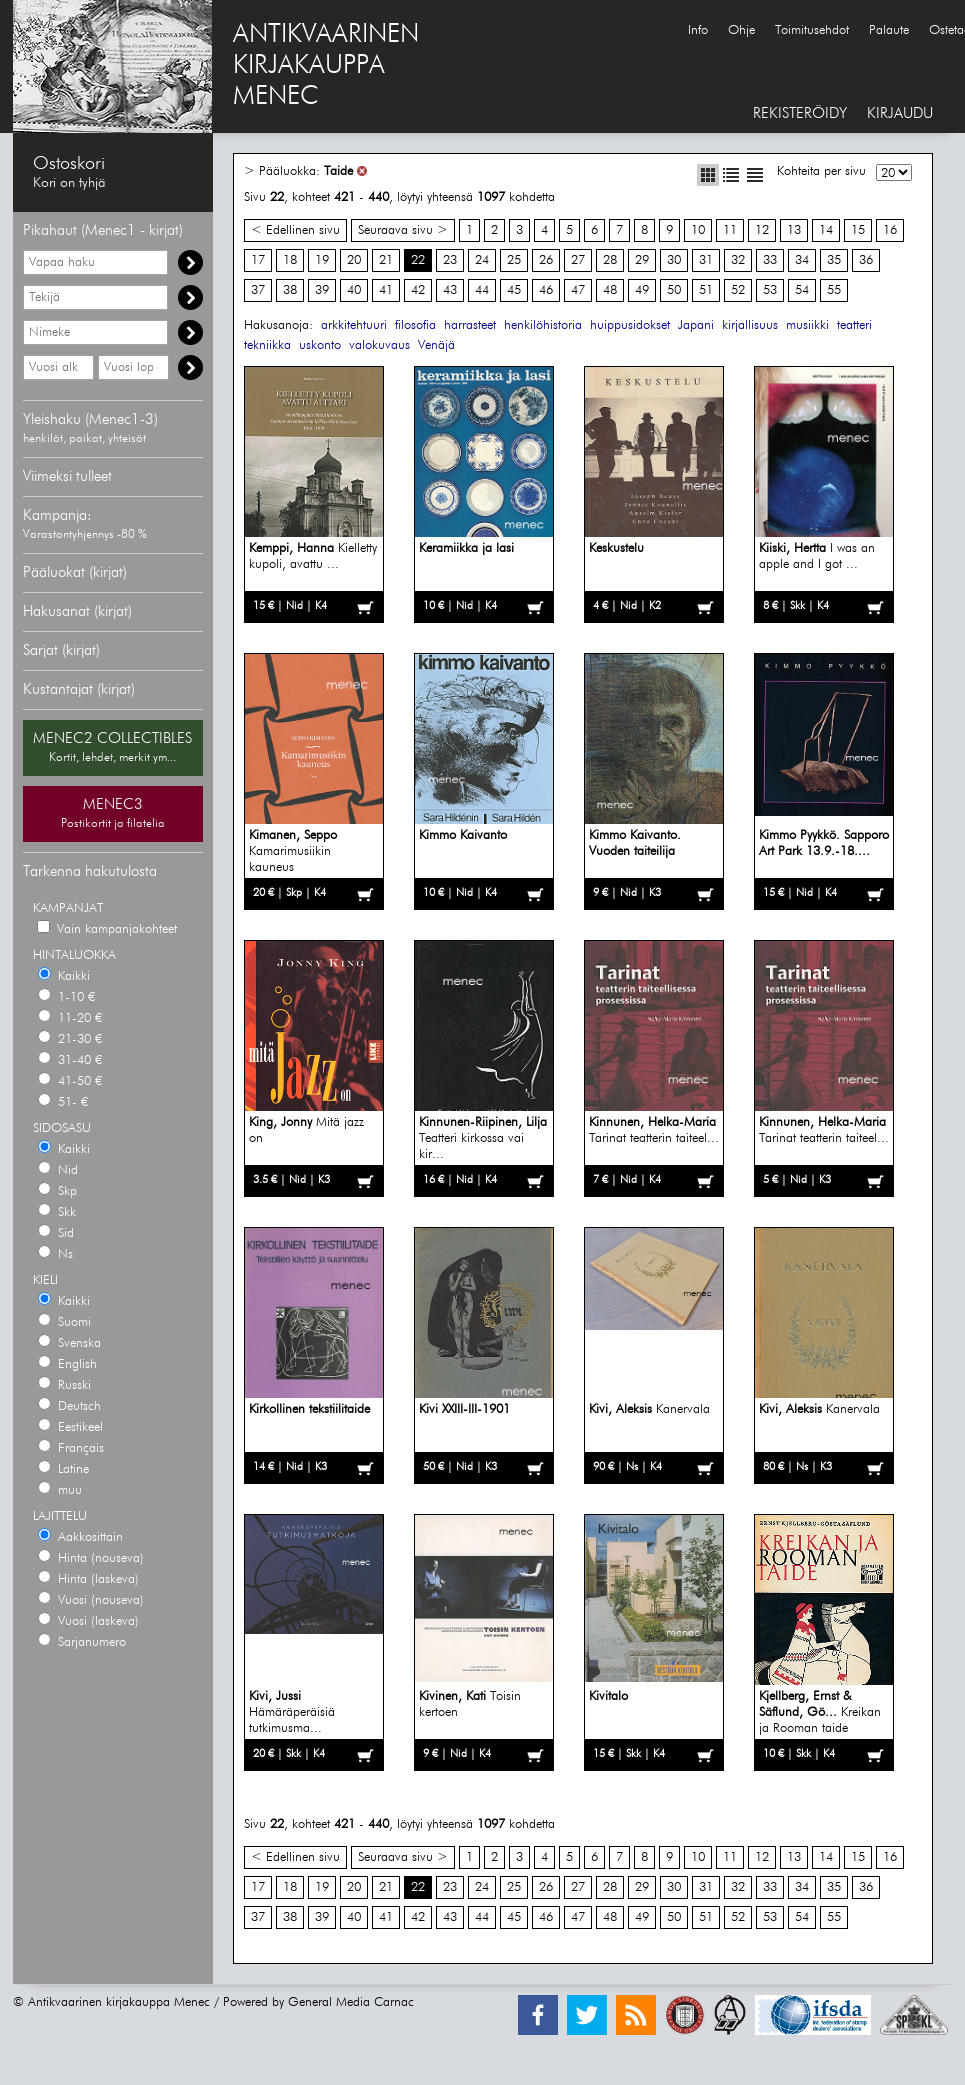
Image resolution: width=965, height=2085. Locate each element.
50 (674, 290)
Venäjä (436, 345)
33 (770, 260)
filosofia (415, 325)
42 (418, 290)
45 (514, 290)
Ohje (741, 30)
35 (834, 260)
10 (698, 230)
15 (858, 230)
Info (698, 30)
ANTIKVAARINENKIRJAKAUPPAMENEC (326, 66)
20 (354, 260)
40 (354, 290)
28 (610, 260)
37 (258, 290)
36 (866, 260)
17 (258, 260)
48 (610, 290)
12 (762, 230)
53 (770, 290)
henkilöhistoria (543, 325)
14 (826, 230)
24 (482, 260)
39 (322, 290)
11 (730, 230)
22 (418, 260)
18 (290, 260)
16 (890, 230)
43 (450, 290)
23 (450, 260)
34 (802, 260)
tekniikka (267, 345)
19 (322, 260)
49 (642, 290)
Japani (696, 325)
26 (546, 260)
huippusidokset (630, 325)
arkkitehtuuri (354, 325)
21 (386, 260)
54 (802, 290)
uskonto (320, 345)
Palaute (889, 30)
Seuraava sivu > (403, 230)
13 (794, 230)
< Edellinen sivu (295, 230)
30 (674, 260)
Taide (338, 171)
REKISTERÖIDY (800, 113)
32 (738, 260)
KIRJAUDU (900, 113)
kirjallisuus (750, 325)
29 (642, 260)
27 (578, 260)
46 (546, 290)
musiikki (807, 325)
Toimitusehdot (812, 30)
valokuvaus (379, 345)
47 (578, 290)
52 (738, 290)
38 (290, 290)
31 (706, 260)
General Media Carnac (351, 2002)
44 (482, 290)
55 (834, 290)
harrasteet (470, 325)
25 (514, 260)
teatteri (854, 325)
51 (706, 290)
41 (386, 290)
